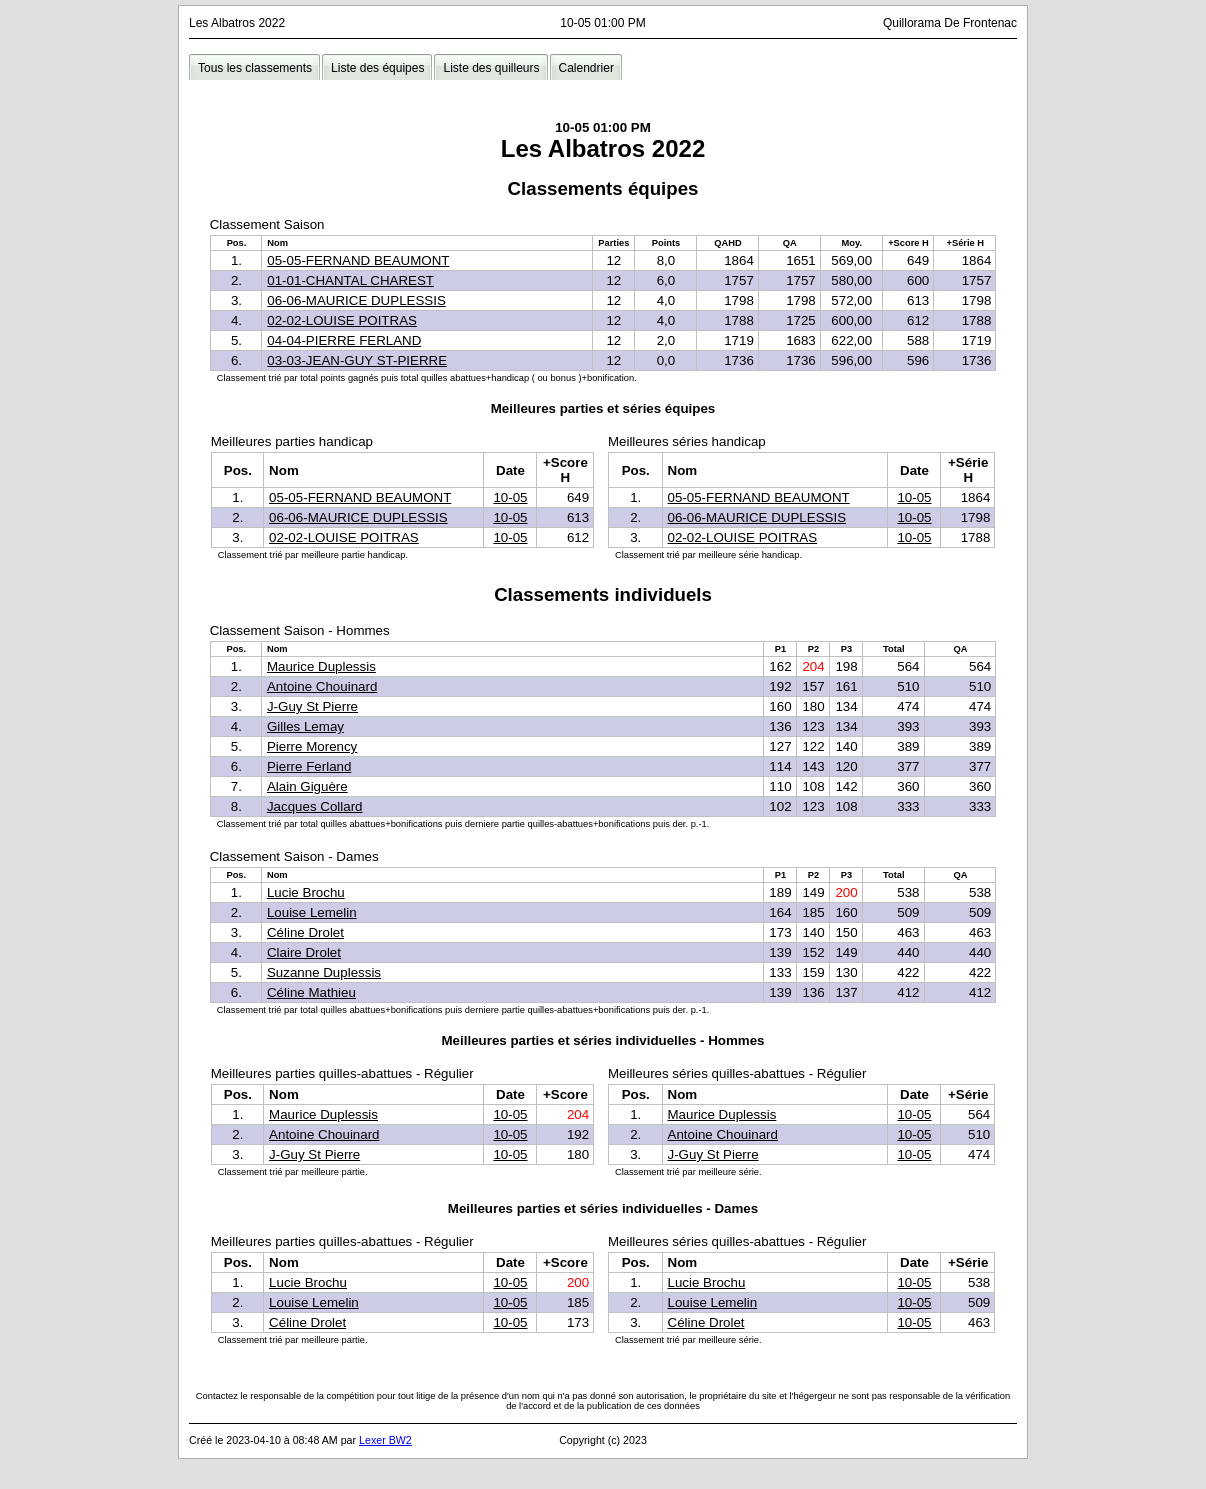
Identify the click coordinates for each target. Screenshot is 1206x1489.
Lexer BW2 (385, 1440)
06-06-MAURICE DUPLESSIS (356, 300)
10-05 (510, 497)
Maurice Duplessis (321, 666)
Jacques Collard (315, 806)
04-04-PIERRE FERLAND (344, 340)
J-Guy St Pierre (312, 706)
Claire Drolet (304, 952)
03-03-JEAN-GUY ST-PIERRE (357, 360)
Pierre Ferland (309, 766)
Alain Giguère (307, 786)
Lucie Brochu (306, 892)
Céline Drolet (305, 932)
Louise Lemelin (312, 912)
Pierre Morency (312, 746)
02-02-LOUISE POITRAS (342, 320)
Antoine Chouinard (322, 686)
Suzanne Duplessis (324, 972)
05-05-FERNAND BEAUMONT (358, 260)
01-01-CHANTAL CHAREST (350, 280)
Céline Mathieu (311, 992)
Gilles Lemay (305, 726)
